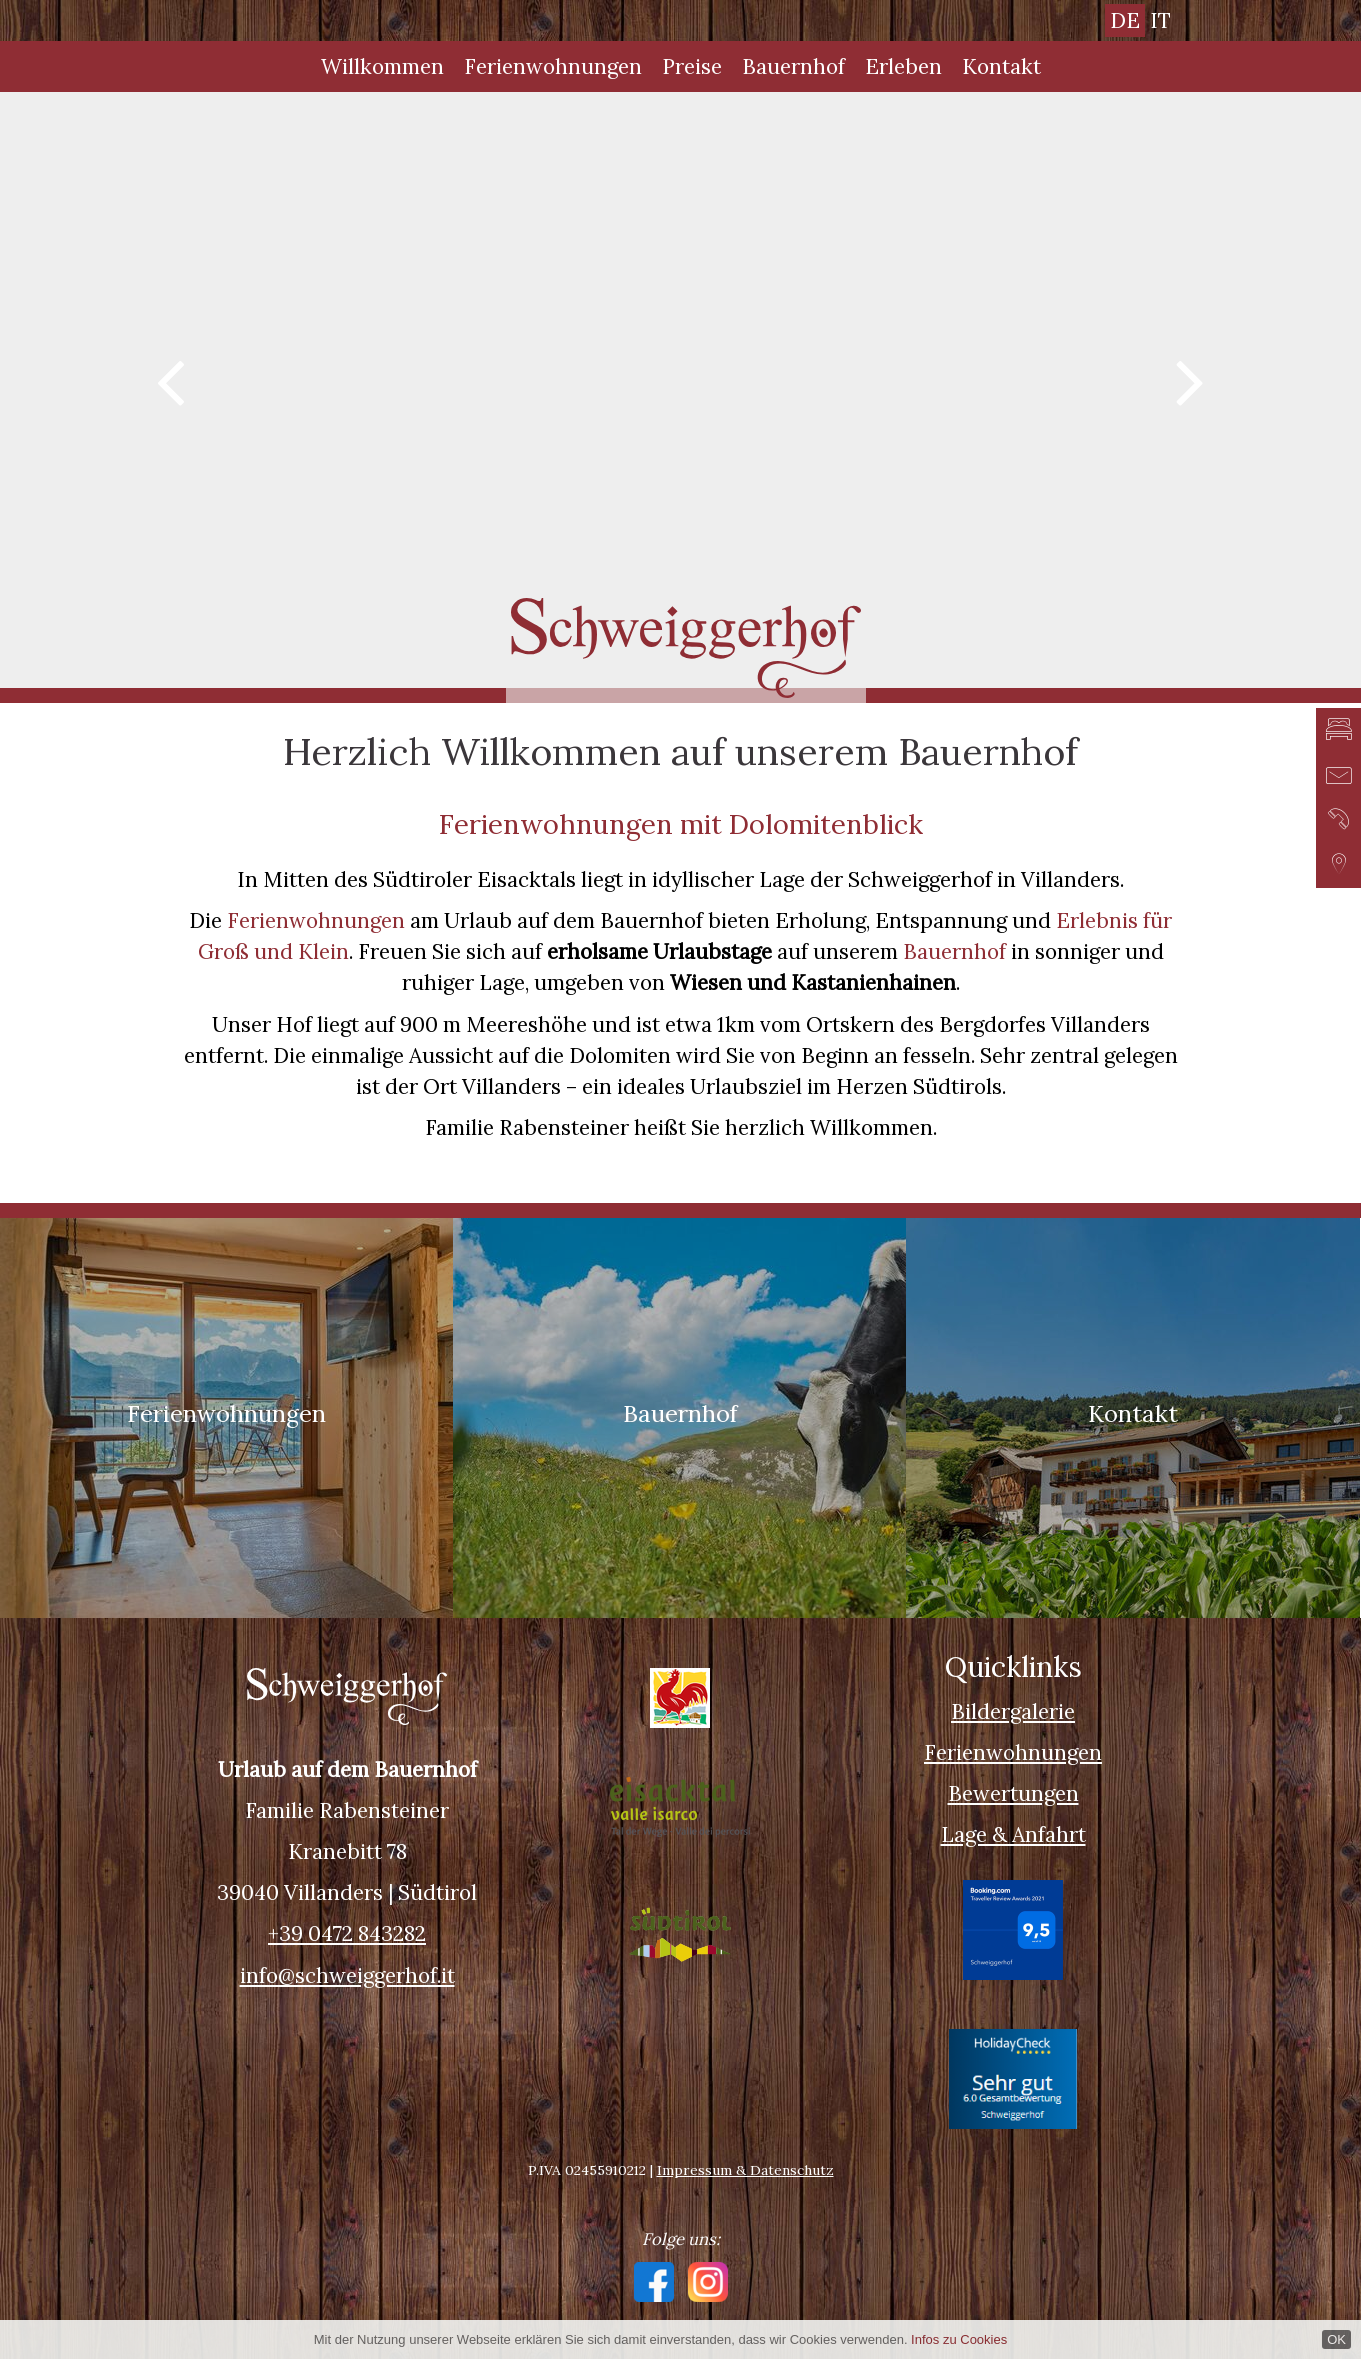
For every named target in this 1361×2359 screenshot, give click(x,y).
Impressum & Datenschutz (745, 2170)
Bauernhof (793, 66)
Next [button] (1191, 379)
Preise (692, 66)
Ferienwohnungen (553, 66)
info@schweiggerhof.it (347, 1975)
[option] (680, 389)
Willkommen (382, 66)
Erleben (903, 66)
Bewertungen (1013, 1793)
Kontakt (1001, 66)
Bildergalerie (1013, 1711)
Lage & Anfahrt (1013, 1834)
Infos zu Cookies (959, 2339)
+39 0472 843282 (347, 1933)
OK (1336, 2339)
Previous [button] (170, 379)
